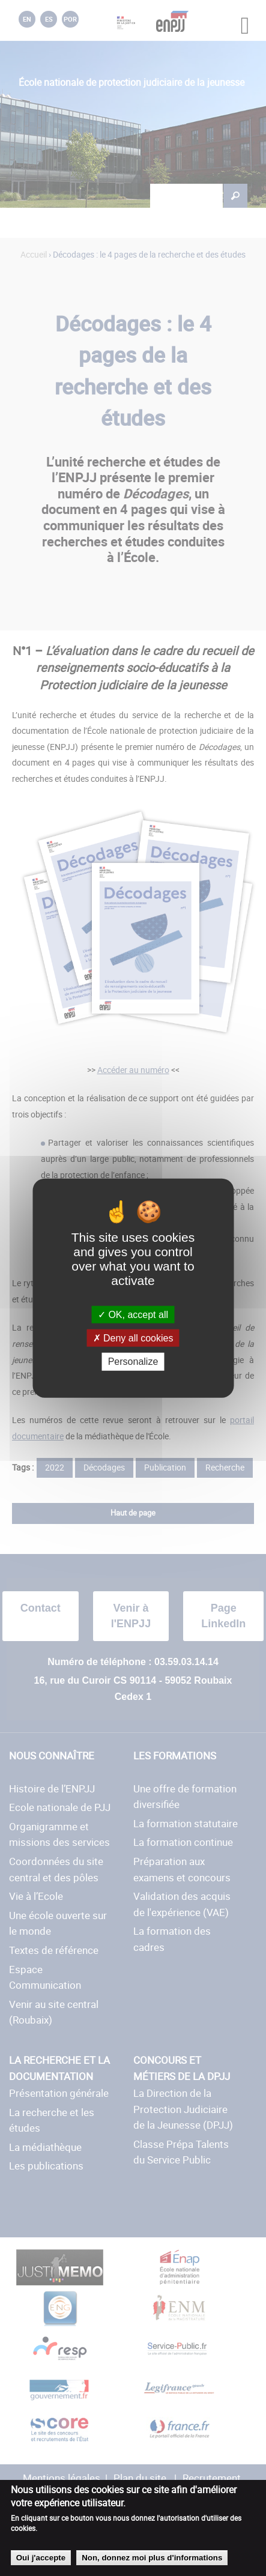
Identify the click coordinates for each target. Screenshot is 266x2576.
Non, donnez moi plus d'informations (152, 2557)
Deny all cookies (133, 1338)
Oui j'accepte (40, 2557)
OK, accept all (133, 1315)
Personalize (133, 1361)
